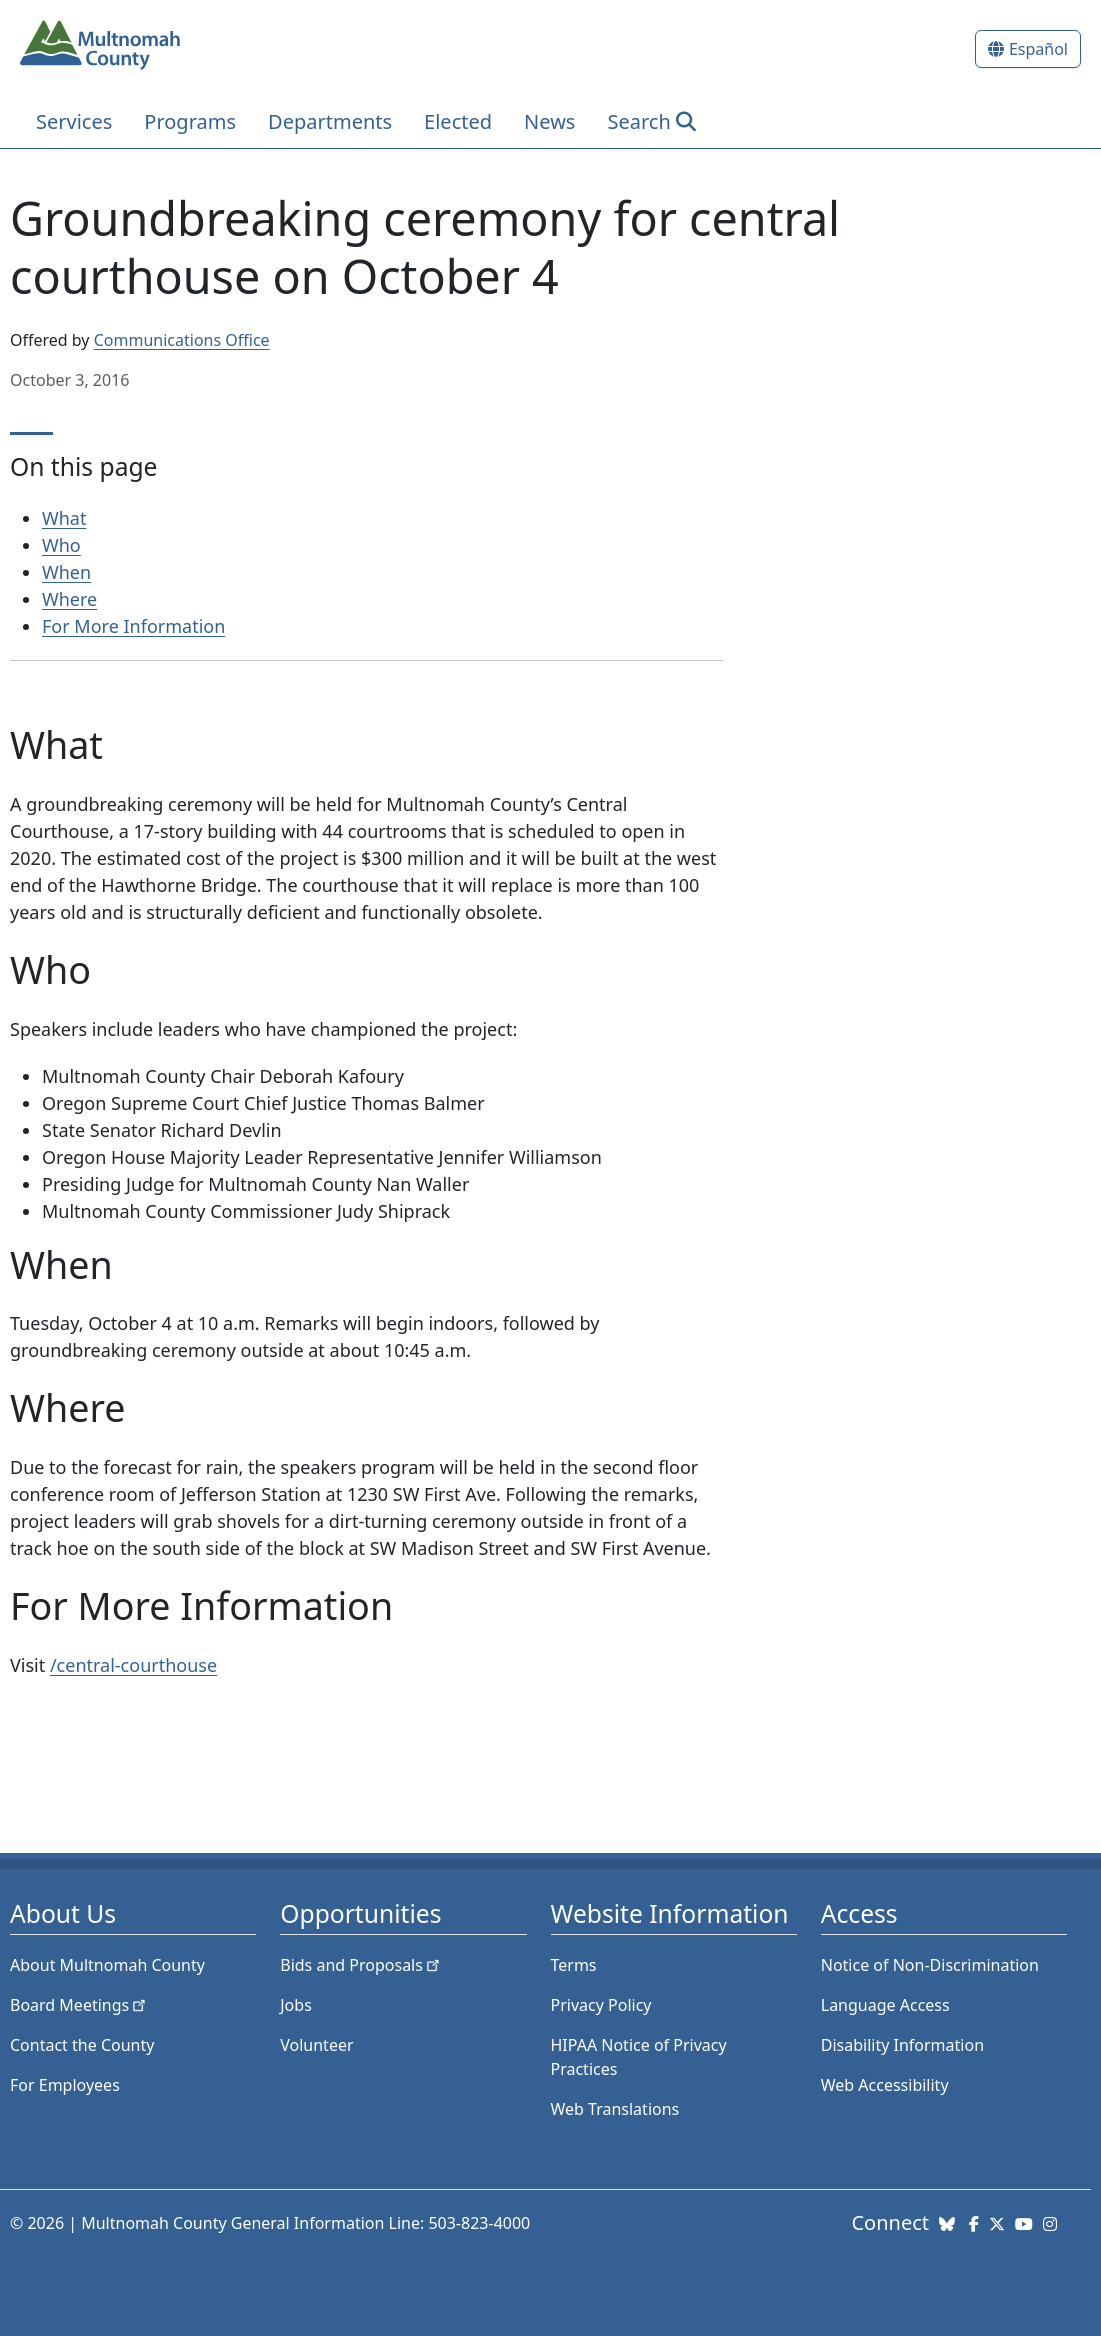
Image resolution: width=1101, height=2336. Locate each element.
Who (61, 545)
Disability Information (902, 2045)
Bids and (361, 1965)
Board (79, 2005)
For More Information (133, 626)
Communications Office (182, 340)
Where (69, 599)
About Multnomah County (107, 1965)
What (64, 518)
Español (1038, 49)
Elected (458, 121)
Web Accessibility (885, 2085)
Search (638, 121)
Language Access (885, 2005)
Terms (574, 1965)
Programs (190, 121)
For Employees (65, 2085)
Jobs (296, 2005)
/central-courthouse (133, 1665)
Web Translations (615, 2109)
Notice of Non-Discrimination (930, 1965)
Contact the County (82, 2045)
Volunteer (316, 2045)
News (549, 121)
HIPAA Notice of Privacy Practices (639, 2057)
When (66, 572)
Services (74, 121)
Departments (330, 121)
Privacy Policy (601, 2005)
